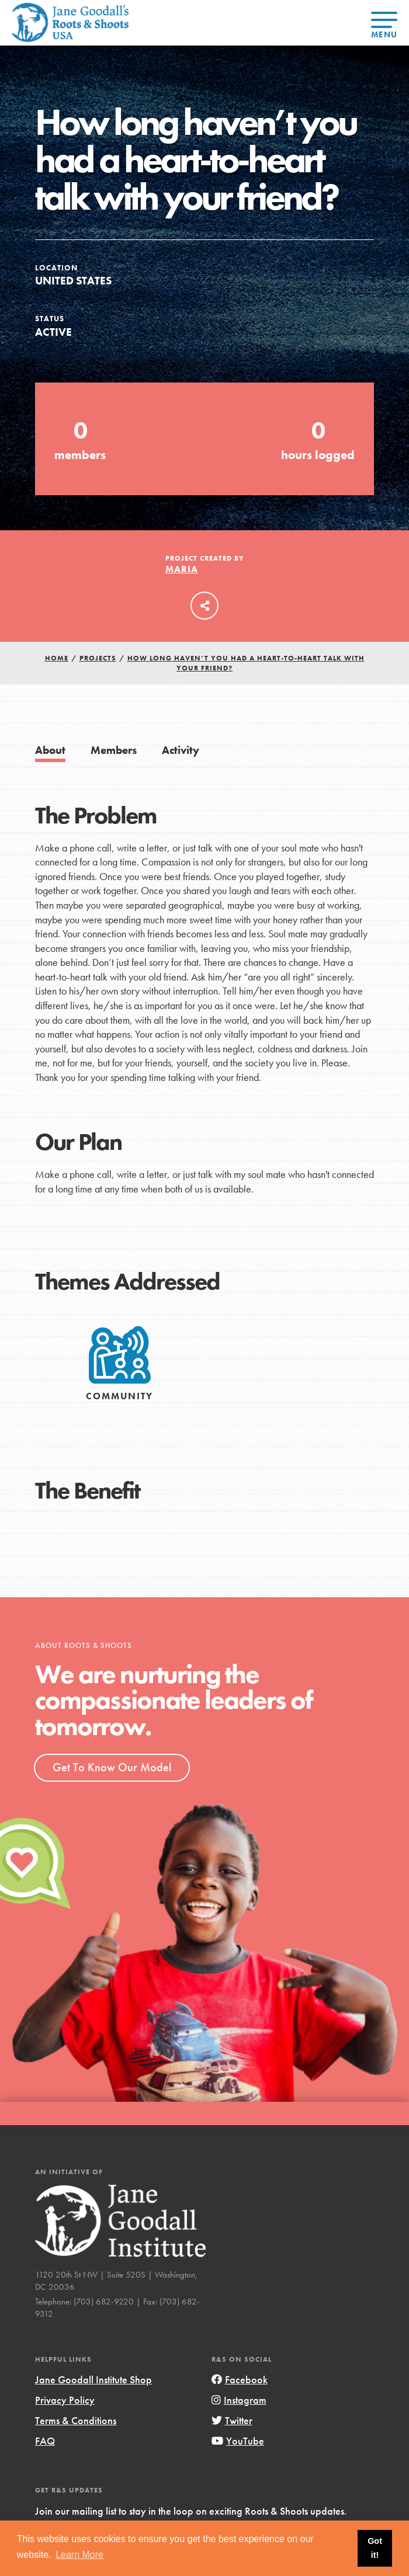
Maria (181, 569)
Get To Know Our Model (112, 1767)
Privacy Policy (65, 2400)
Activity (180, 750)
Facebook (240, 2379)
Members (114, 750)
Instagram (239, 2400)
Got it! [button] (375, 2548)
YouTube (238, 2441)
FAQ (45, 2441)
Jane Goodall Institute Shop (93, 2379)
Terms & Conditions (75, 2420)
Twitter (232, 2420)
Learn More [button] (79, 2555)
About (50, 750)
